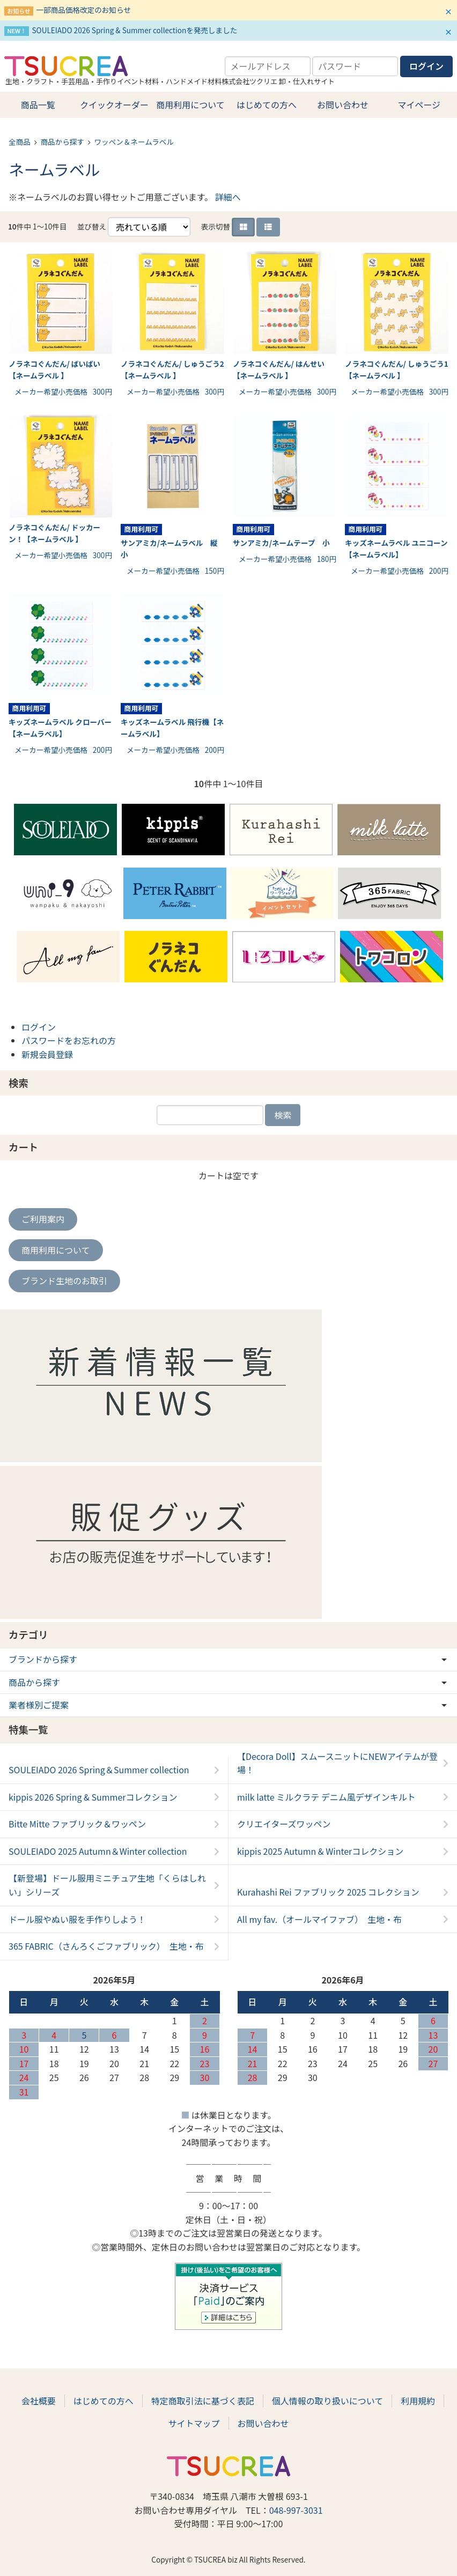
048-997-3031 (296, 2510)
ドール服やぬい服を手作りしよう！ (77, 1919)
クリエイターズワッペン (284, 1823)
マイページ (418, 104)
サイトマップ (193, 2423)
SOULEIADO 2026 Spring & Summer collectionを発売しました (134, 30)
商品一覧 (38, 104)
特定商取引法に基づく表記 (202, 2400)
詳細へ (228, 196)
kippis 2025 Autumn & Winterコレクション (320, 1851)
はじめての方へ (267, 104)
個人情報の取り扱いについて (328, 2400)
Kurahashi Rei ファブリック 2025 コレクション (328, 1891)
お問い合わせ (342, 104)
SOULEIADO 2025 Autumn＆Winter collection (98, 1851)
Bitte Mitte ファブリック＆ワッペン (77, 1823)
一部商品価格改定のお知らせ (83, 9)
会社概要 (38, 2400)
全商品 (20, 141)
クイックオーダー (114, 104)
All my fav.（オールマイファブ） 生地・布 (319, 1919)
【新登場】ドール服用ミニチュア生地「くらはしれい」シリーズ (107, 1884)
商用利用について (190, 104)
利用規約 (418, 2400)
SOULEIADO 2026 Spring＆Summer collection (99, 1769)
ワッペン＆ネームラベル (134, 141)
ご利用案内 (42, 1218)
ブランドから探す (43, 1659)
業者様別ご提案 (39, 1704)
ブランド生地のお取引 (64, 1280)
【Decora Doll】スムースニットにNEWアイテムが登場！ (337, 1763)
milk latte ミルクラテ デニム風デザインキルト (326, 1796)
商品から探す (62, 141)
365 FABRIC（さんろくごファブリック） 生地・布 (106, 1946)
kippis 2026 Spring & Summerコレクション (93, 1796)
